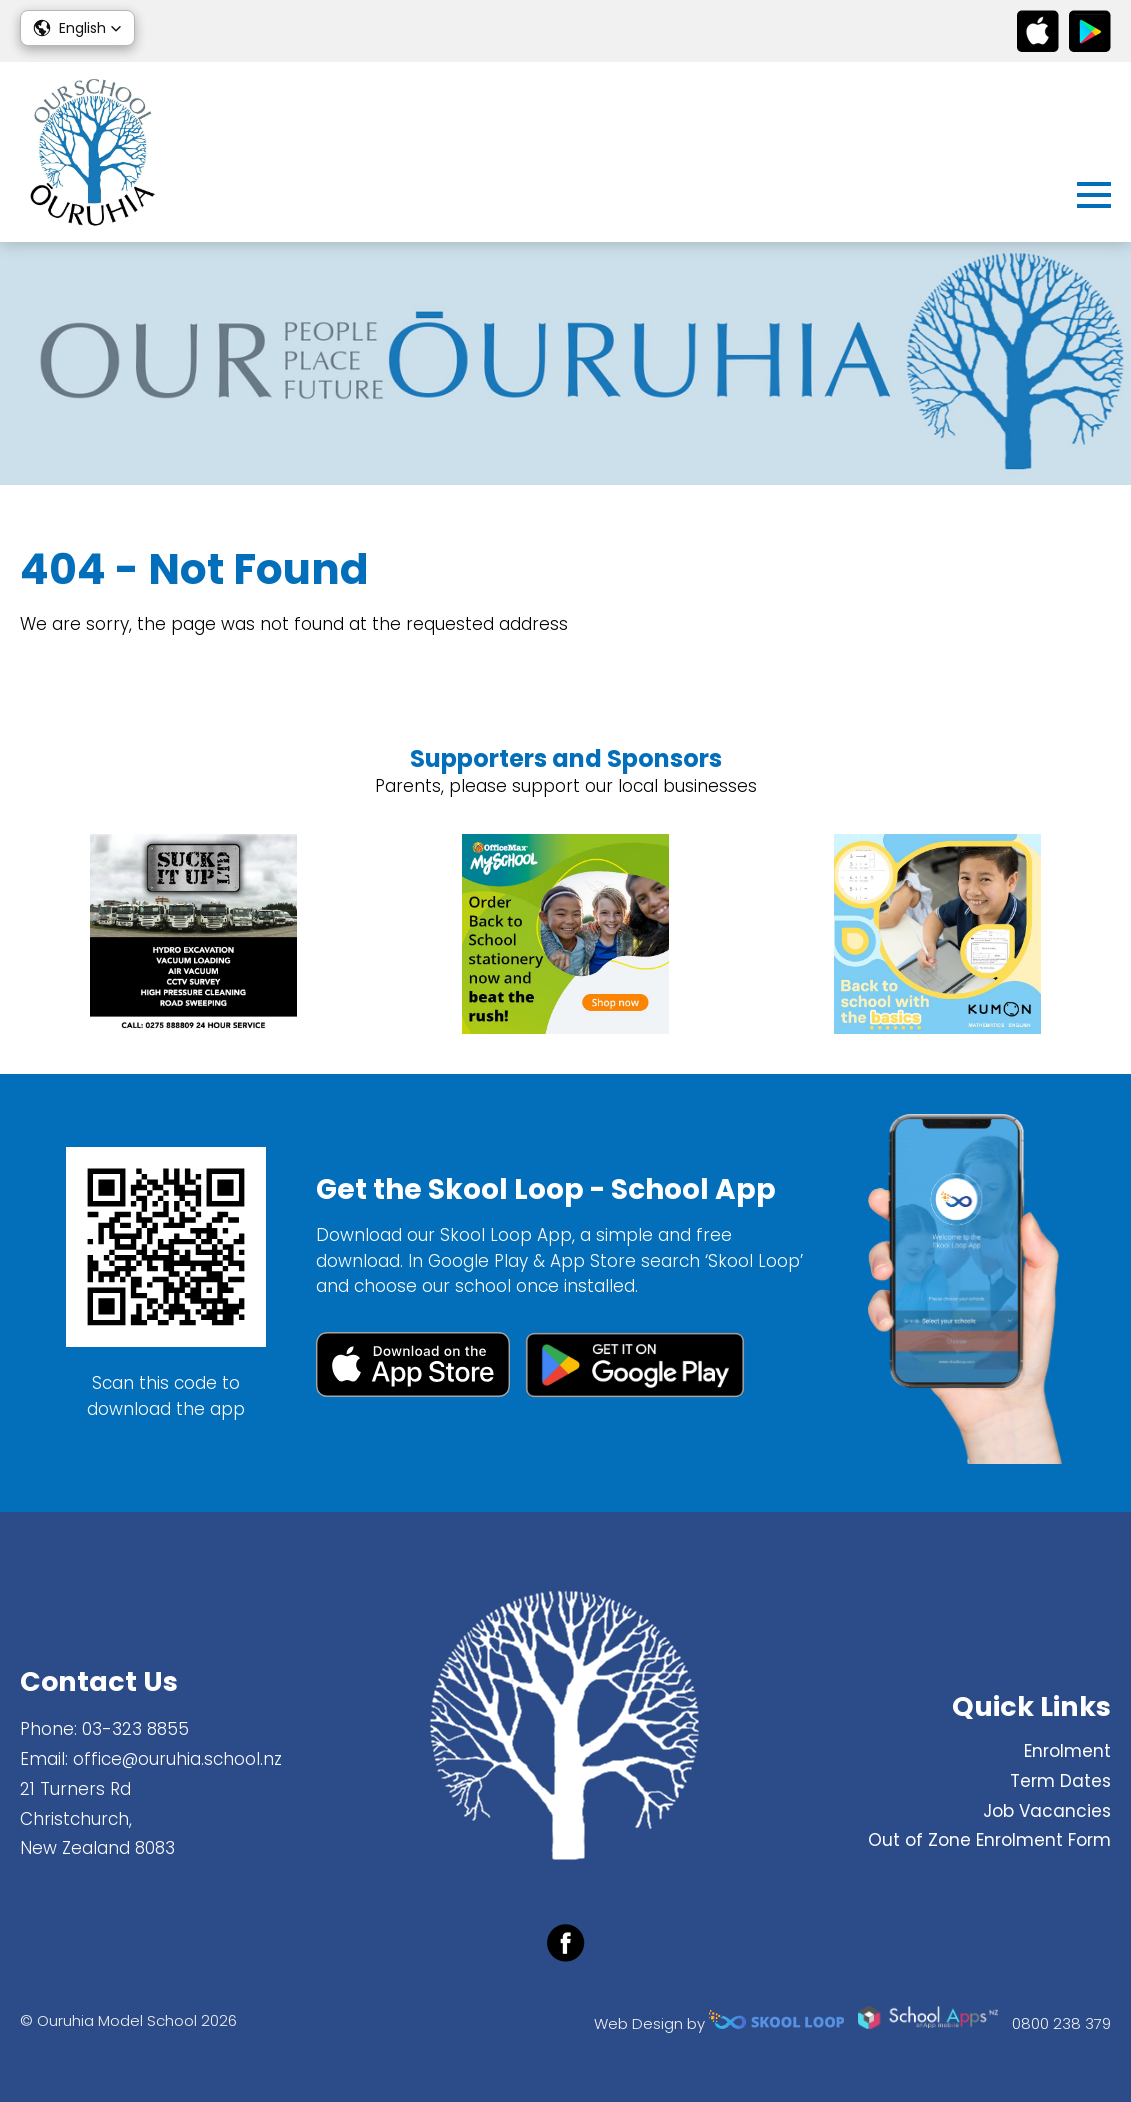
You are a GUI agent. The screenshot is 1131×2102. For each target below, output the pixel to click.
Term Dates (1060, 1781)
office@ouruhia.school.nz (177, 1759)
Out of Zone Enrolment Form (989, 1840)
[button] (77, 28)
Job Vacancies (1047, 1811)
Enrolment (1067, 1751)
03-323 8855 (135, 1729)
